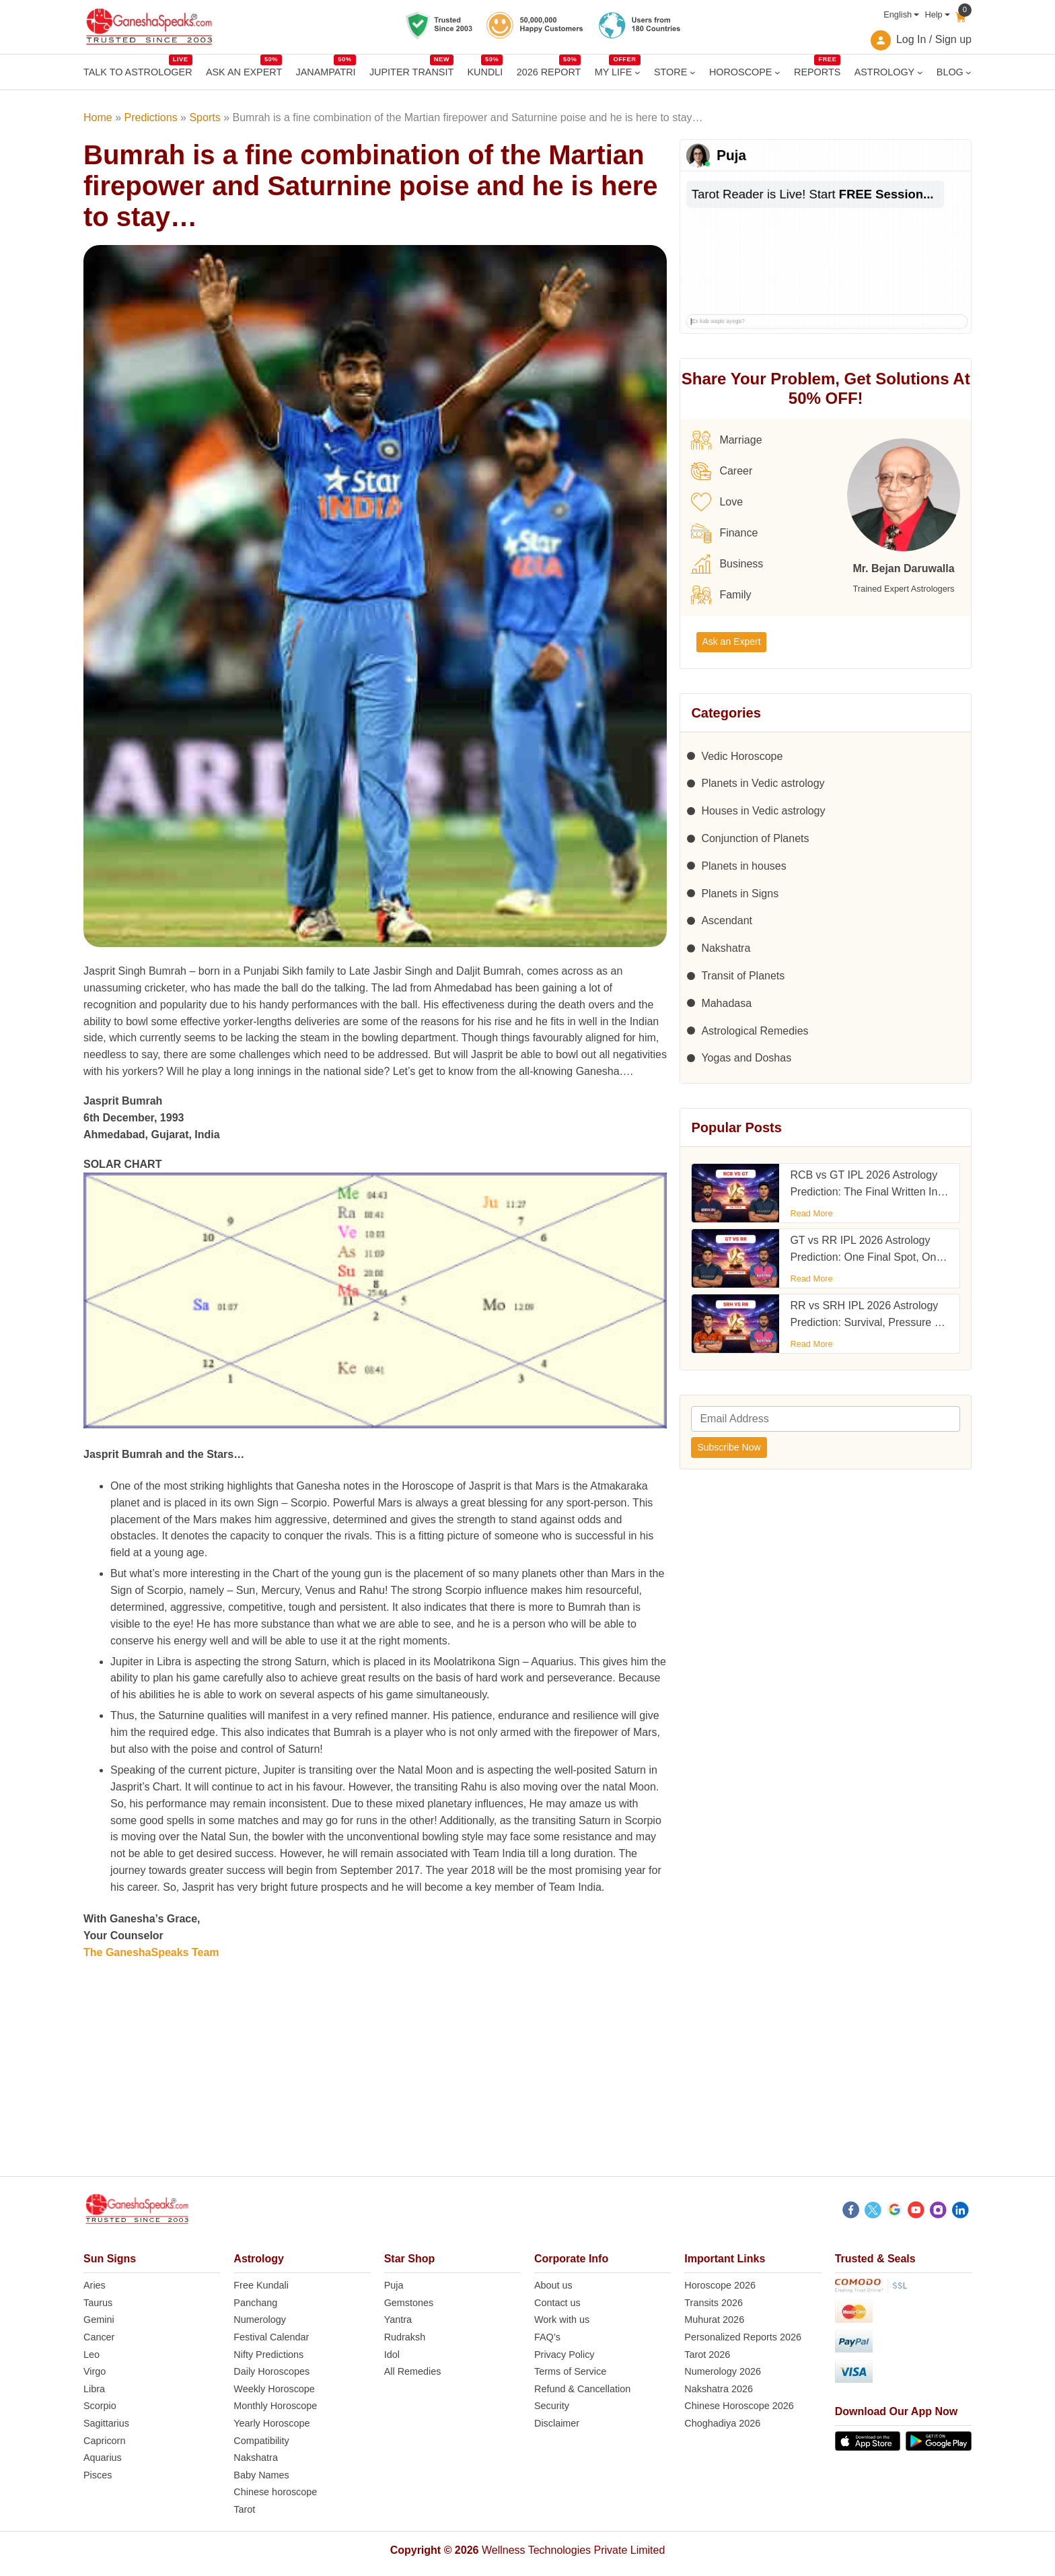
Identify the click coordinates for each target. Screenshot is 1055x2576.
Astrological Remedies (754, 1031)
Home (97, 117)
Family (721, 595)
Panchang (255, 2302)
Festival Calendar (271, 2337)
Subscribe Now (728, 1447)
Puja (394, 2285)
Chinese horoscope (275, 2491)
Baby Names (261, 2475)
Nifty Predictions (268, 2354)
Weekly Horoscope (274, 2388)
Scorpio (99, 2405)
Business (727, 564)
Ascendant (726, 920)
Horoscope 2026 (720, 2285)
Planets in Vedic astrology (762, 783)
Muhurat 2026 (714, 2319)
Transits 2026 (713, 2302)
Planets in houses (743, 866)
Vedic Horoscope (742, 756)
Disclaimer (556, 2423)
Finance (724, 533)
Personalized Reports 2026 (742, 2337)
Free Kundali (261, 2285)
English (897, 14)
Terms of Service (570, 2371)
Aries (94, 2285)
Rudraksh (405, 2337)
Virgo (94, 2371)
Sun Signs (109, 2258)
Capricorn (104, 2440)
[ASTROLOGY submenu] (920, 72)
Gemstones (409, 2302)
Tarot (244, 2509)
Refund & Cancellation (582, 2388)
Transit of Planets (743, 975)
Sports (204, 117)
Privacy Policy (564, 2354)
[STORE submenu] (693, 72)
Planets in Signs (739, 893)
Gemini (98, 2319)
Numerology (259, 2319)
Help (933, 14)
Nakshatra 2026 (718, 2388)
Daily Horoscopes (271, 2371)
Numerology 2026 (722, 2371)
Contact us (557, 2302)
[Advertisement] (527, 2082)
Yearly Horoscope (271, 2423)
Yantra (398, 2319)
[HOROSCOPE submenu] (777, 72)
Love (717, 502)
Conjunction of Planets (755, 838)
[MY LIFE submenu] (637, 72)
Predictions (150, 117)
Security (551, 2405)
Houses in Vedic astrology (763, 810)
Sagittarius (106, 2423)
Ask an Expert (731, 641)
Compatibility (261, 2440)
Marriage (726, 440)
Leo (91, 2354)
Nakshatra (725, 948)
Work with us (561, 2319)
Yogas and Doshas (746, 1058)
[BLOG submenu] (969, 72)
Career (721, 471)
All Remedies (412, 2371)
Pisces (97, 2475)
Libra (94, 2388)
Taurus (97, 2302)
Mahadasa (726, 1003)
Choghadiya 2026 (722, 2423)
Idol (392, 2354)
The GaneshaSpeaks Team (151, 1952)
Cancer (98, 2337)
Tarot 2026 (707, 2354)
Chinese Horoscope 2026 (738, 2405)
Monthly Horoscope (275, 2405)
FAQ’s (547, 2337)
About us (553, 2285)
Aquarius (102, 2457)
